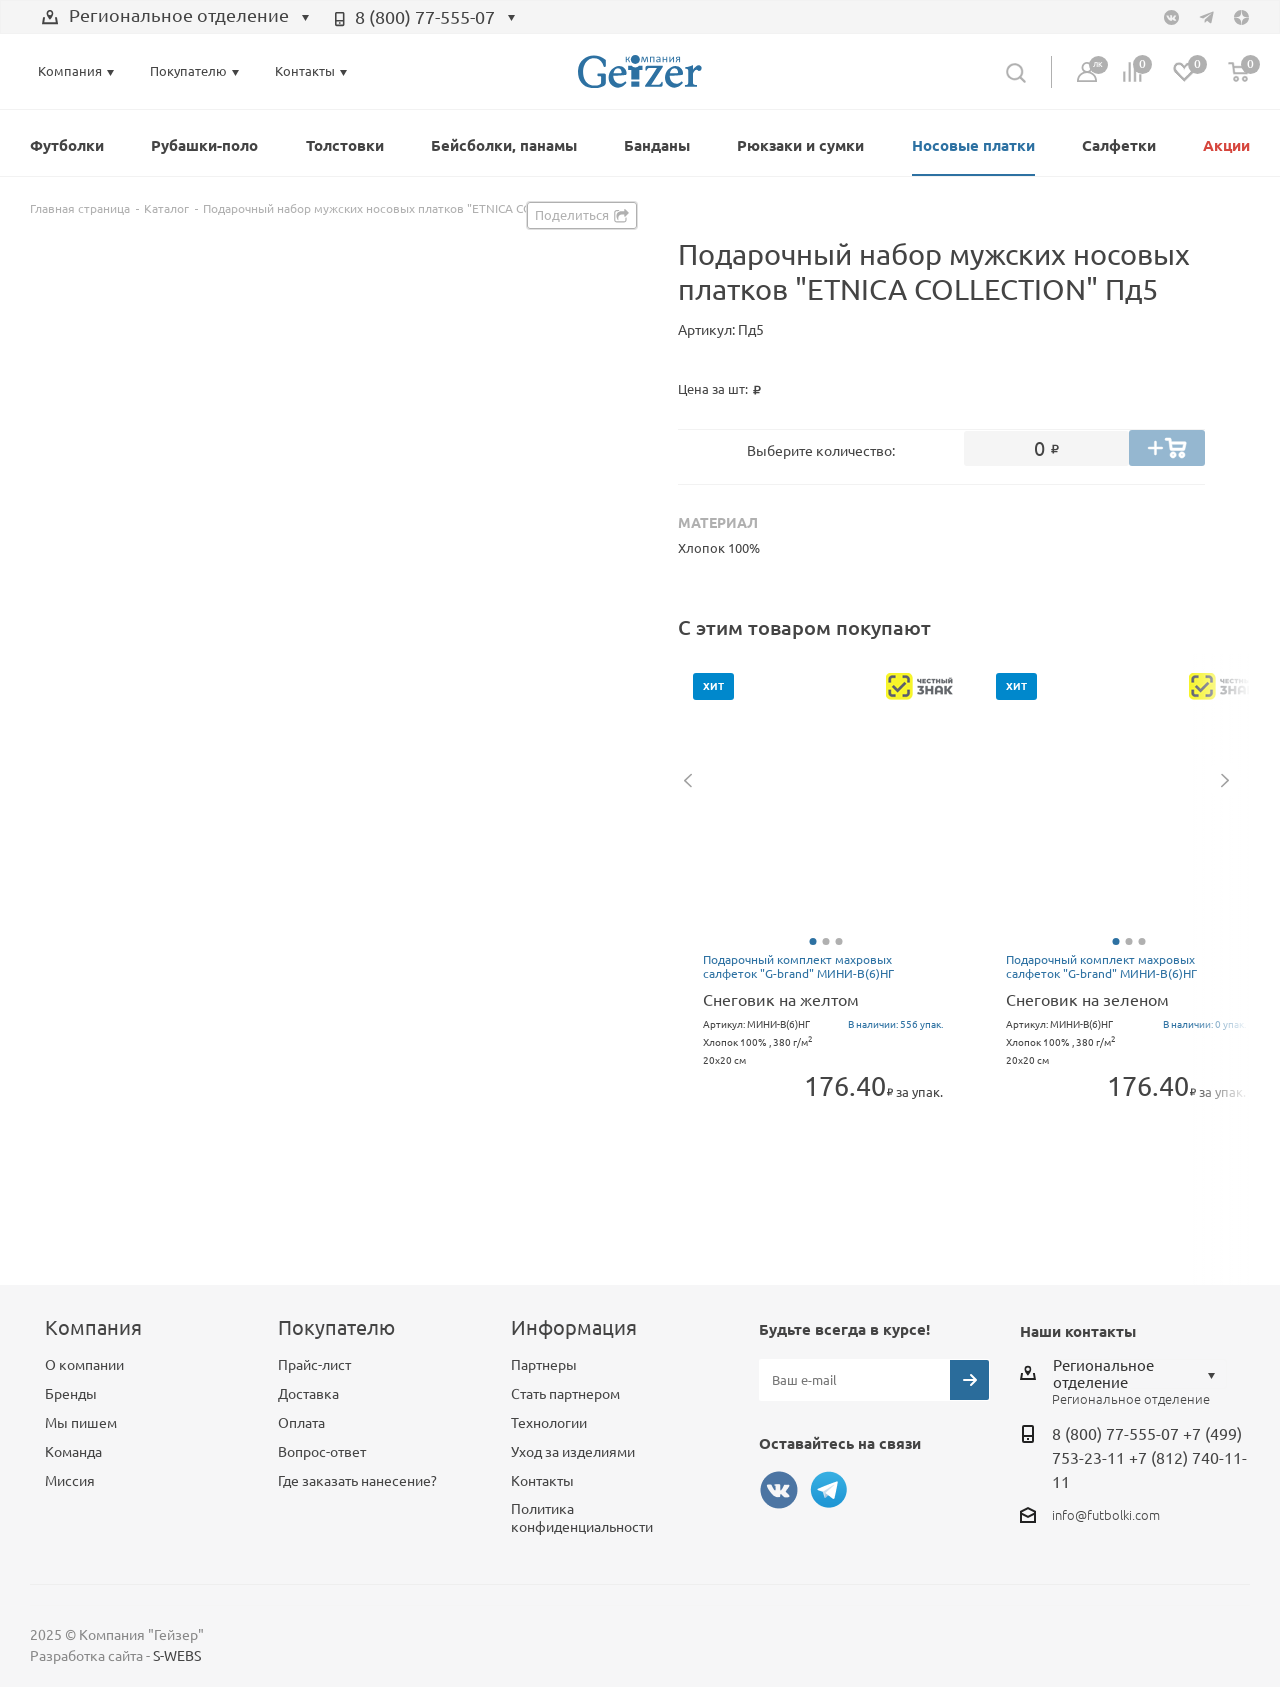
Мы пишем (81, 1423)
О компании (84, 1365)
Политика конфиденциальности (582, 1518)
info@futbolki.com (1106, 1515)
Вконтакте (779, 1490)
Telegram (829, 1490)
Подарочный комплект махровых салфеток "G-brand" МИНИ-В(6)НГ (798, 966)
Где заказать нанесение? (357, 1481)
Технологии (549, 1423)
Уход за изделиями (573, 1452)
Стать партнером (565, 1394)
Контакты (542, 1481)
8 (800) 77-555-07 (425, 17)
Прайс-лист (314, 1365)
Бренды (71, 1394)
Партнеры (544, 1365)
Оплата (301, 1423)
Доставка (308, 1394)
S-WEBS (177, 1656)
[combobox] (176, 18)
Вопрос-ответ (322, 1452)
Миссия (70, 1481)
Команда (73, 1452)
